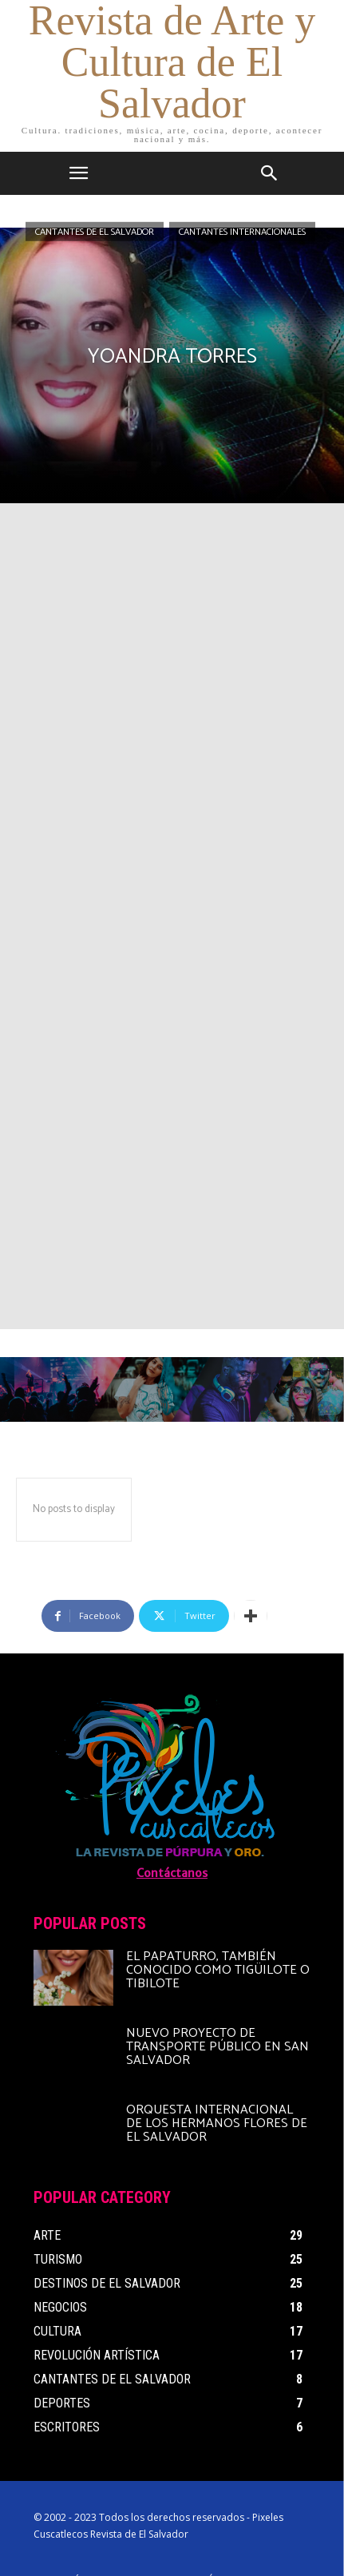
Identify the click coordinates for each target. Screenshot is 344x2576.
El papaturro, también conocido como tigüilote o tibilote (218, 1970)
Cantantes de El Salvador (95, 230)
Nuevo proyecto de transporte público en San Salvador (217, 2046)
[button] (269, 173)
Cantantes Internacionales (242, 230)
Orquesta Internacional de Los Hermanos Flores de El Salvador (216, 2123)
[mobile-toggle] (79, 173)
